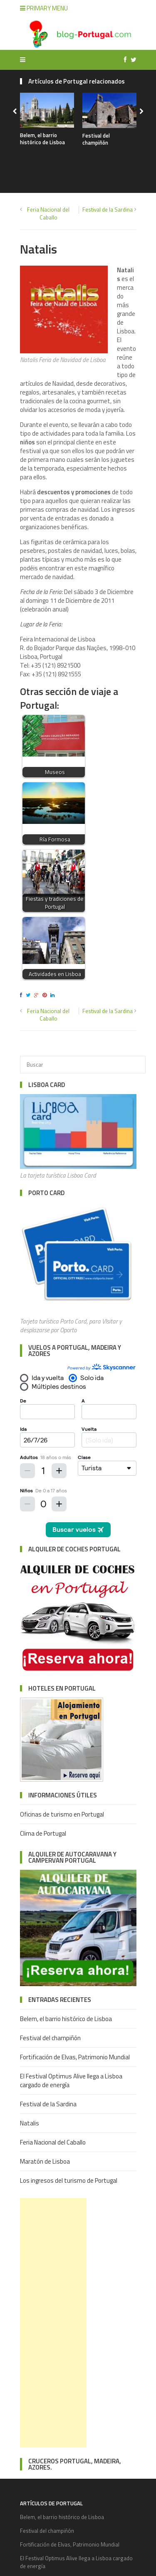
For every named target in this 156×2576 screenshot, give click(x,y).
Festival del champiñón (96, 139)
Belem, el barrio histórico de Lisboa (42, 138)
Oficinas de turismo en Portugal (62, 1814)
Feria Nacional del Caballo (48, 213)
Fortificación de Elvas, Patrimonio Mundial (75, 2057)
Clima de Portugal (43, 1833)
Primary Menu (44, 8)
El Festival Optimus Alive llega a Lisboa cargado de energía (71, 2080)
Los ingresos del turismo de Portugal (68, 2180)
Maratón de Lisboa (45, 2161)
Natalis (29, 2123)
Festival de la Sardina (107, 209)
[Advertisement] (53, 2323)
